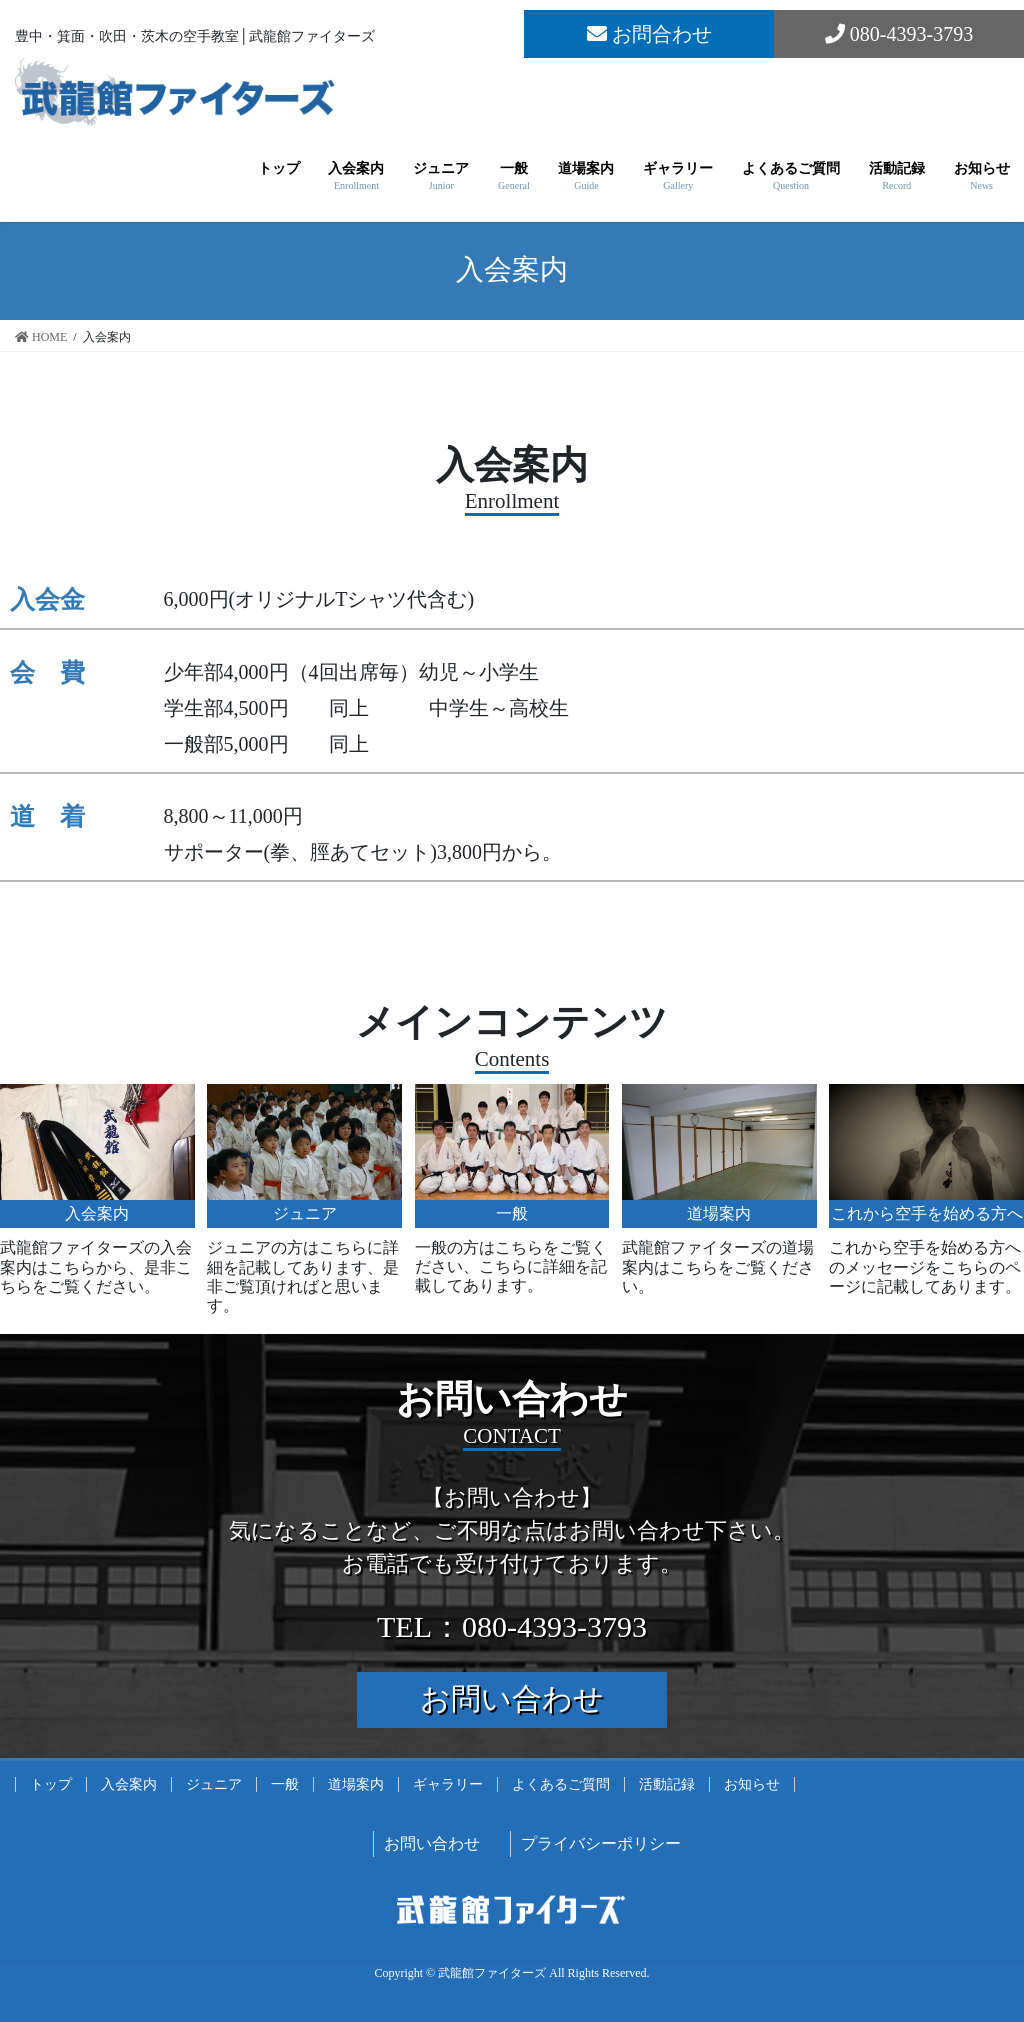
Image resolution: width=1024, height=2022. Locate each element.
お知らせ (752, 1784)
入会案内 (129, 1784)
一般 (285, 1784)
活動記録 (667, 1784)
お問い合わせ (512, 1698)
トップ (51, 1784)
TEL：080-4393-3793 (512, 1626)
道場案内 (356, 1784)
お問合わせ (649, 34)
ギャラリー (448, 1784)
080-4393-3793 (899, 34)
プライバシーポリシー (601, 1843)
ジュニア (214, 1784)
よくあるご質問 (561, 1784)
